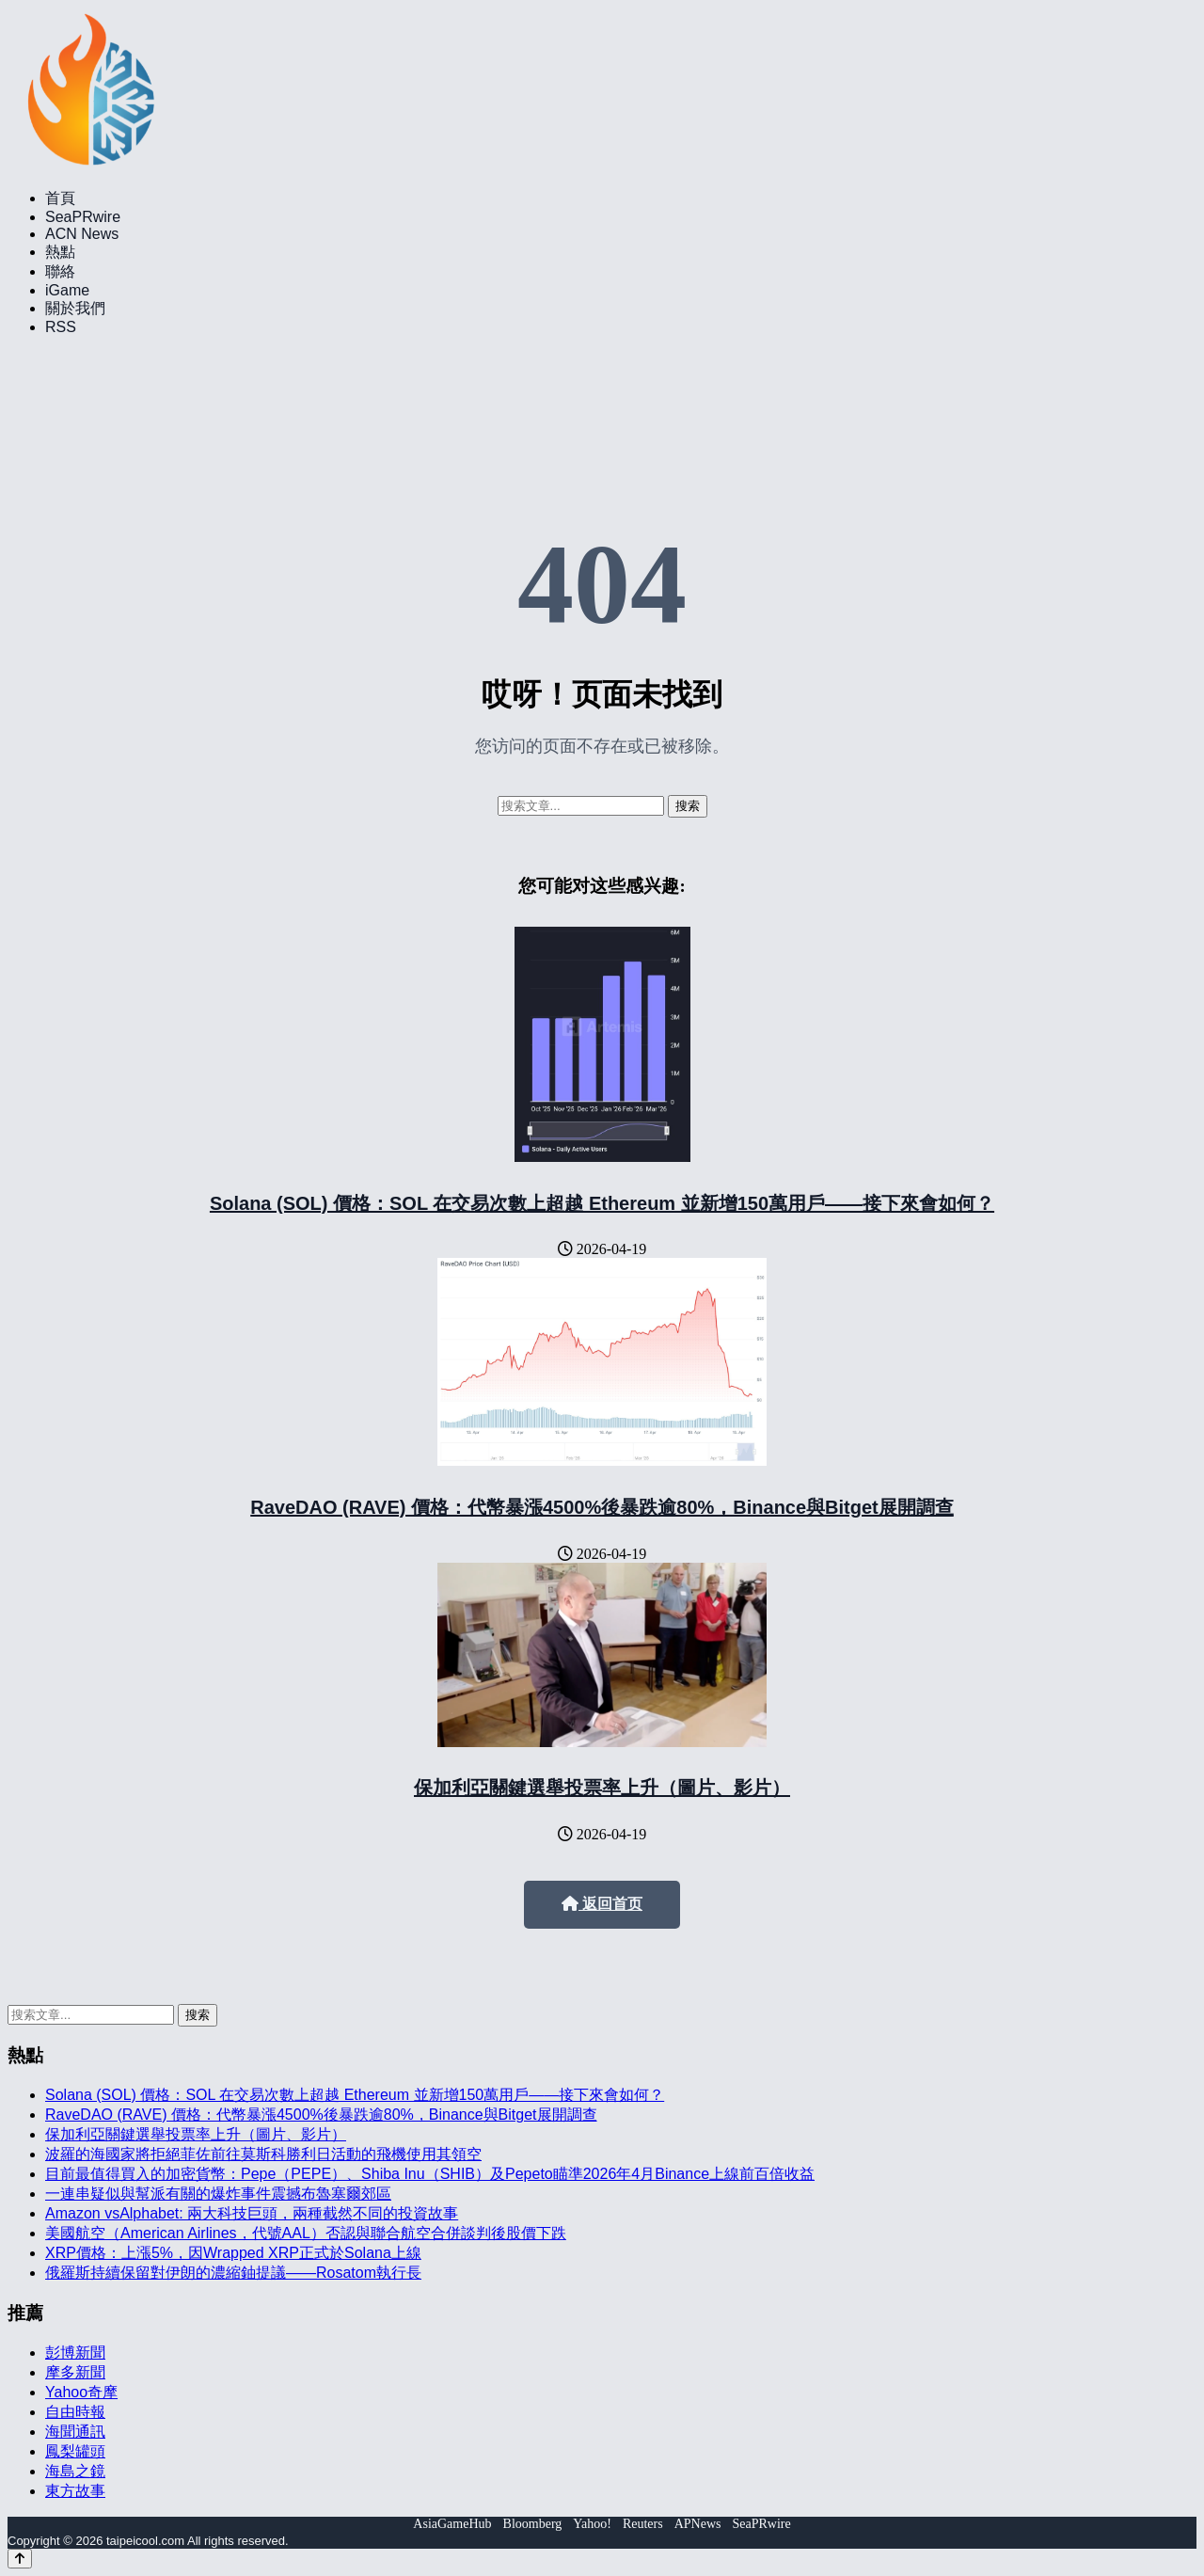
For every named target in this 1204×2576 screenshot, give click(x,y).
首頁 (60, 198)
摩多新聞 (75, 2372)
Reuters (643, 2524)
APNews (697, 2524)
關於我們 (75, 308)
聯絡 (60, 271)
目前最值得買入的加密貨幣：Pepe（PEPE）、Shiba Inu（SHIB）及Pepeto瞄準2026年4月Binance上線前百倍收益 (430, 2174)
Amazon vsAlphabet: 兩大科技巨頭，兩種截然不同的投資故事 (251, 2213)
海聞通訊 (75, 2432)
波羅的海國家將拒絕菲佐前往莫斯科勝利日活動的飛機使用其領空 (263, 2154)
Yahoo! (592, 2524)
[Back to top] (20, 2558)
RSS (60, 327)
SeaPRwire (82, 217)
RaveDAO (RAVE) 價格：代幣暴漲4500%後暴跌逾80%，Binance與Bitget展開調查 (602, 1507)
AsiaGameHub (452, 2524)
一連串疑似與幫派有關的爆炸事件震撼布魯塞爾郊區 (218, 2194)
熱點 (60, 252)
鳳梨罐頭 (75, 2451)
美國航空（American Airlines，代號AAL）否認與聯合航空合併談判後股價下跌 (305, 2233)
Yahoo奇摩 (81, 2392)
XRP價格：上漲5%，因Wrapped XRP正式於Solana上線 (233, 2253)
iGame (67, 290)
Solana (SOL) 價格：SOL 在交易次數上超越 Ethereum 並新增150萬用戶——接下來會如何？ (602, 1203)
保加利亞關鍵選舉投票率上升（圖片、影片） (602, 1787)
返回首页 (602, 1904)
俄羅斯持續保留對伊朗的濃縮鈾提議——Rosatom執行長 (233, 2273)
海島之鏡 (75, 2471)
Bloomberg (532, 2524)
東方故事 (75, 2491)
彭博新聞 (75, 2353)
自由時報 (75, 2412)
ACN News (82, 234)
